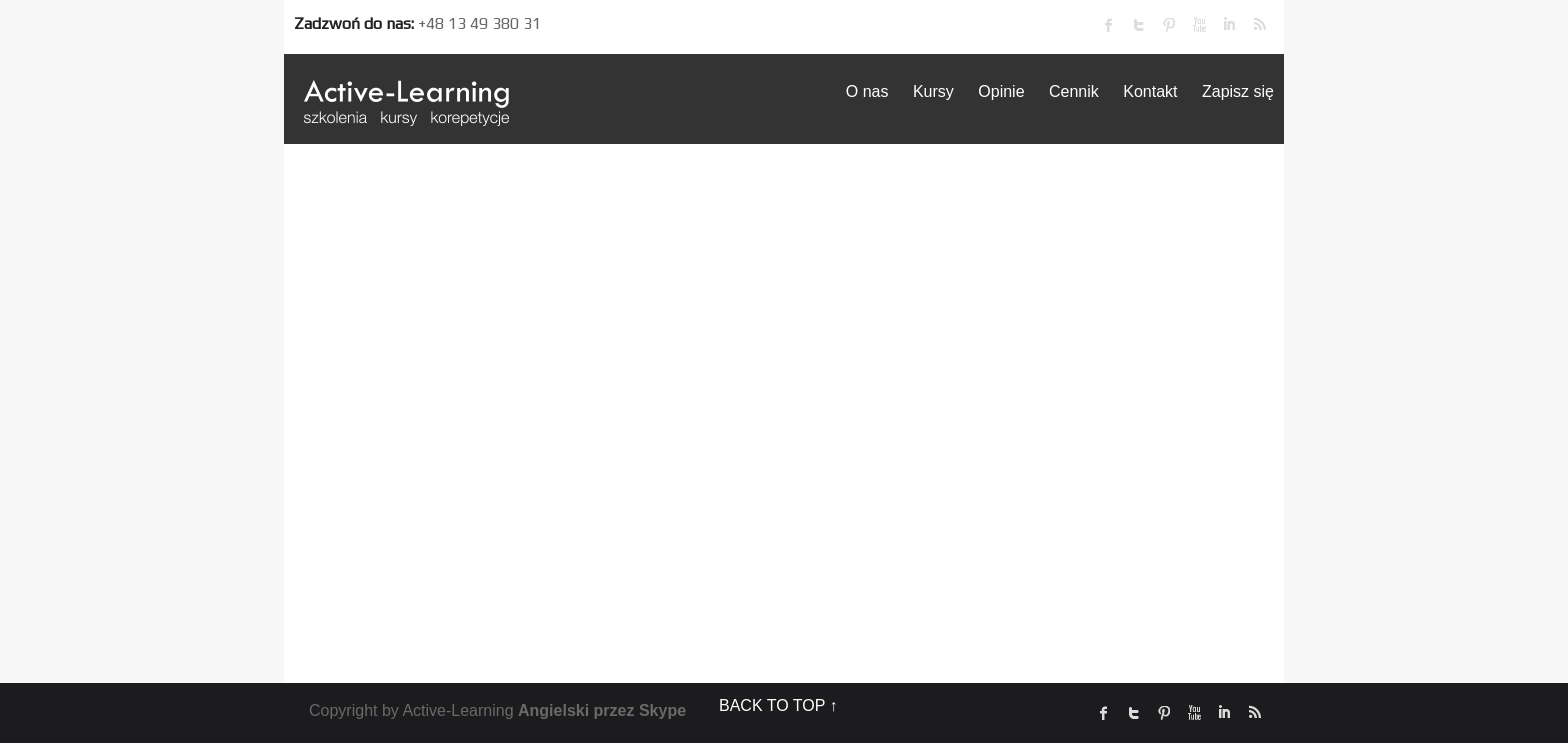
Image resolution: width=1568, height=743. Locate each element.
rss (1259, 25)
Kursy (933, 91)
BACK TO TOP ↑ (778, 705)
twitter (1139, 25)
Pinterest (1169, 25)
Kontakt (1150, 91)
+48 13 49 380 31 (479, 23)
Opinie (1001, 91)
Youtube (1199, 25)
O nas (867, 91)
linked (1229, 25)
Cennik (1074, 91)
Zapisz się (1238, 91)
